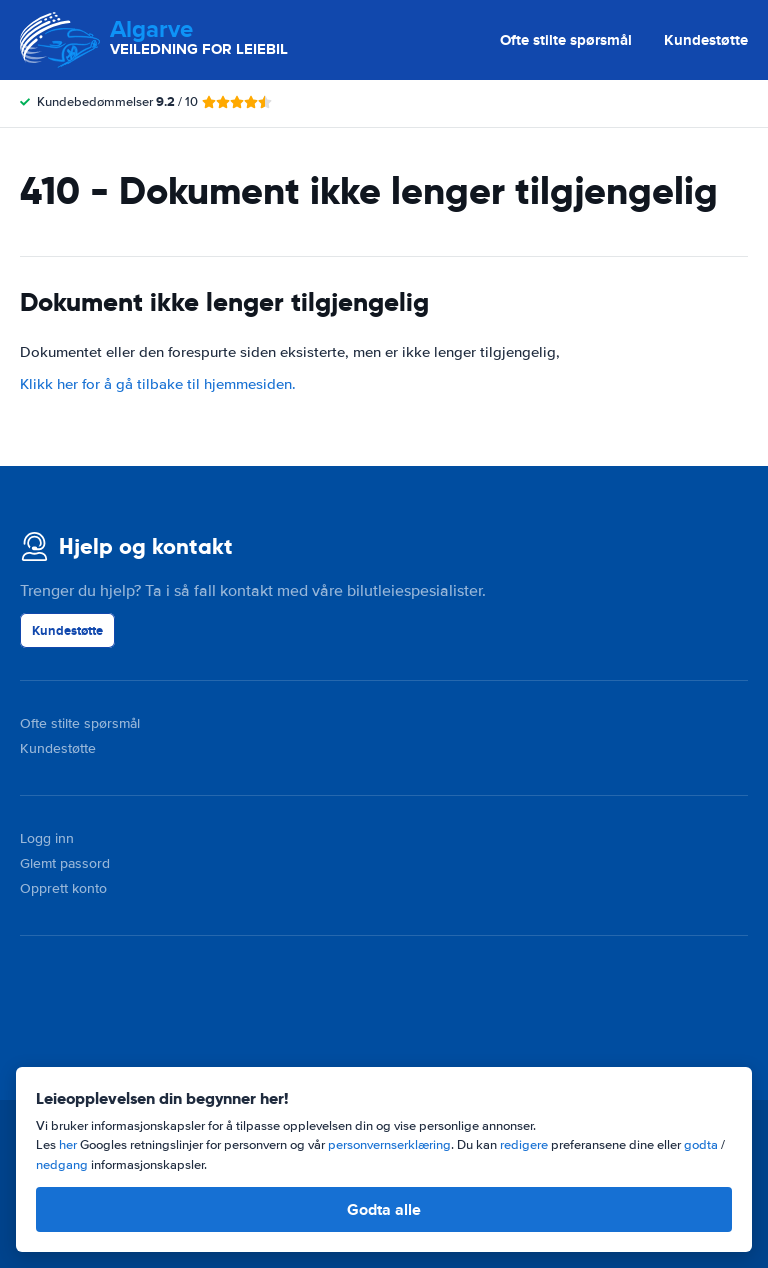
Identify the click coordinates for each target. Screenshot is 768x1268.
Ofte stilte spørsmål (566, 40)
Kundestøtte (706, 40)
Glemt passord (65, 863)
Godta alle (384, 1209)
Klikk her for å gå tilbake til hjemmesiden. (158, 384)
